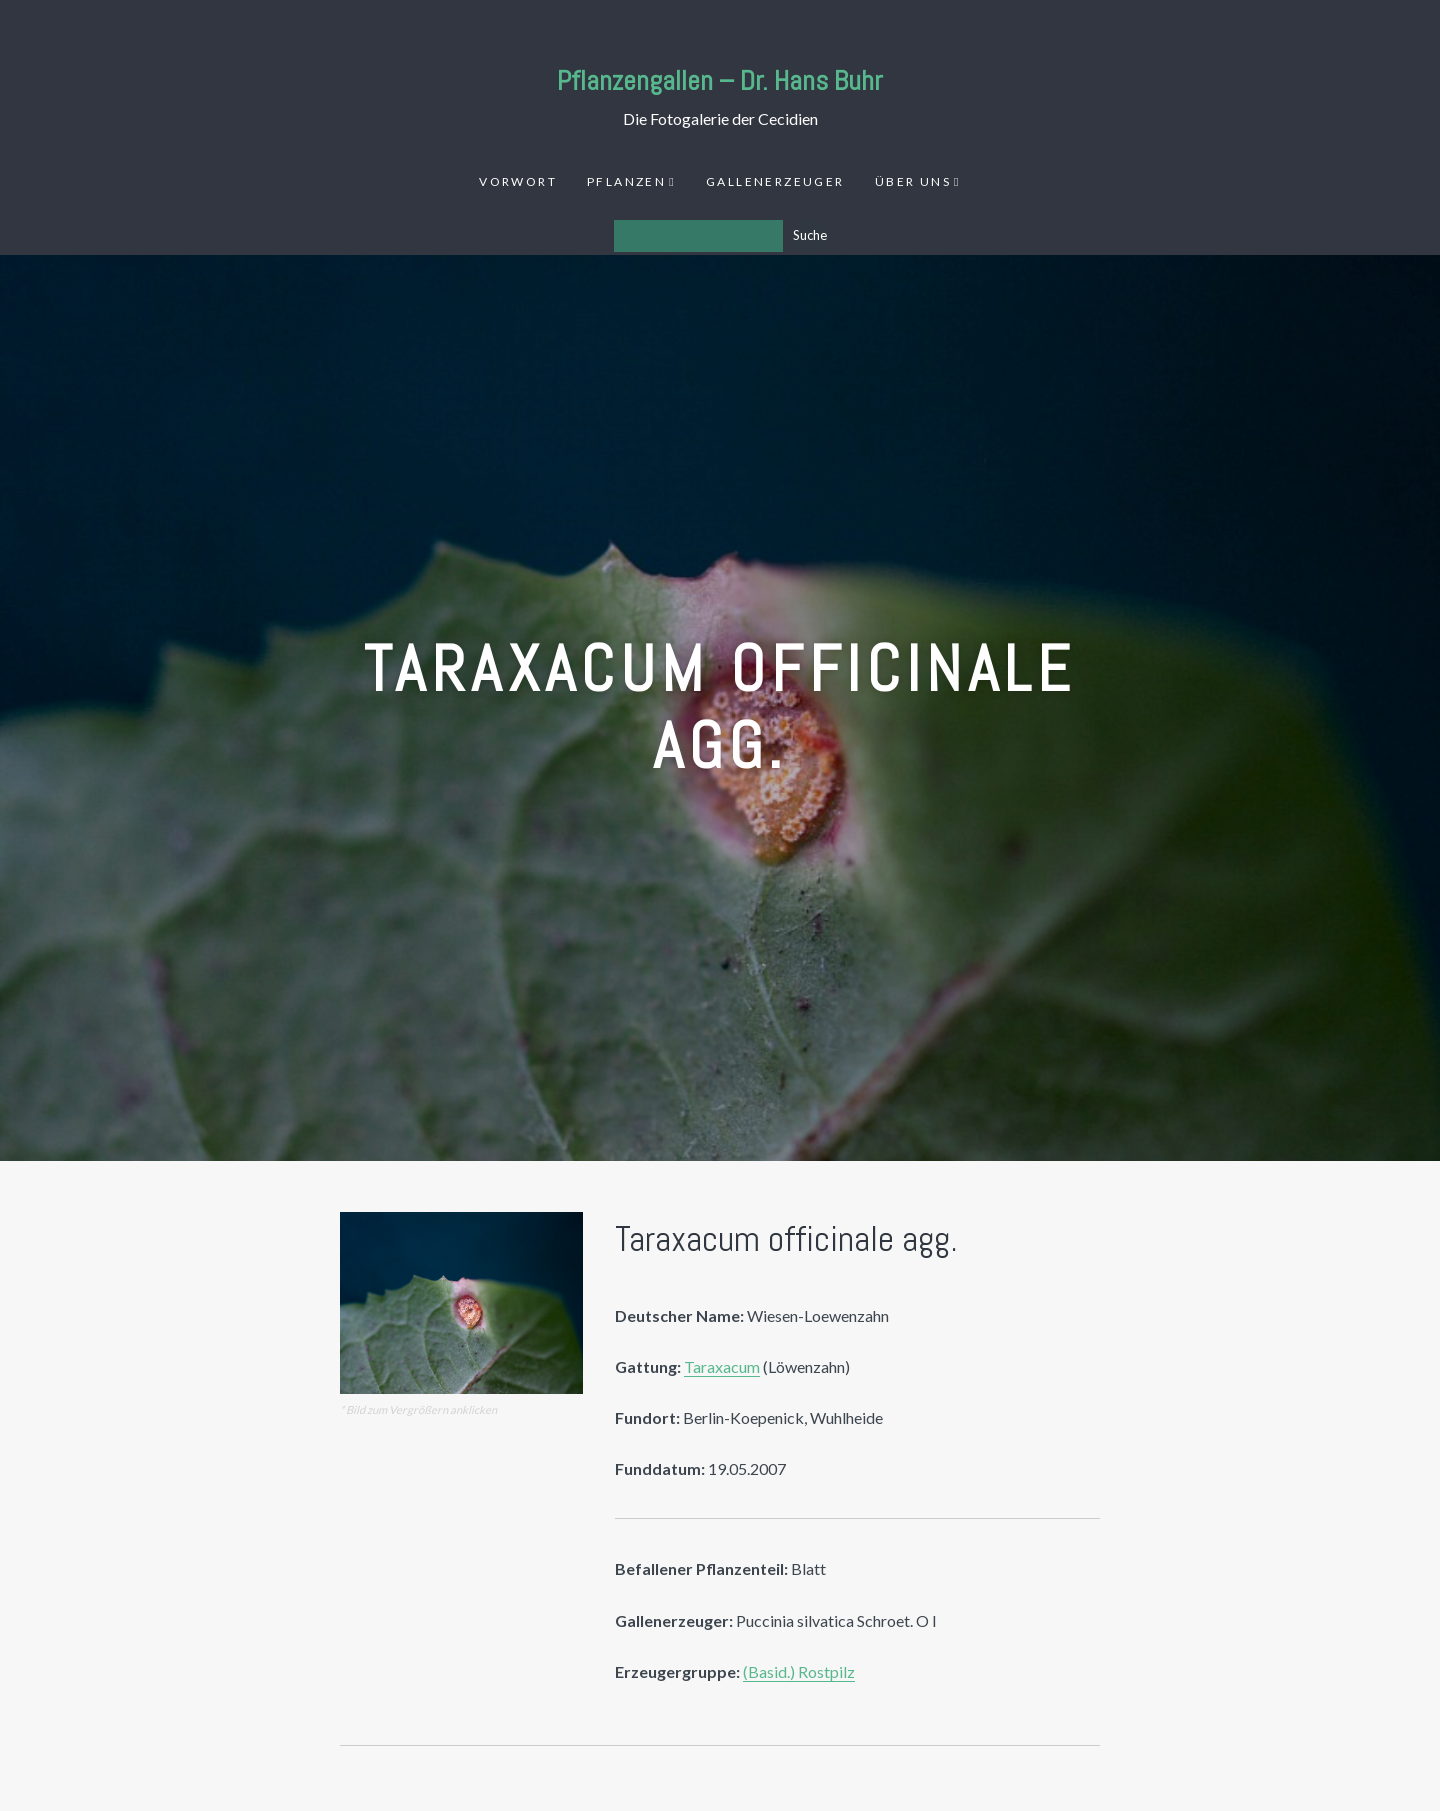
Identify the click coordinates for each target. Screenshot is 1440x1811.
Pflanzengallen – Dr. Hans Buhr (720, 80)
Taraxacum (722, 1366)
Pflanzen (626, 181)
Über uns (913, 181)
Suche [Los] (810, 235)
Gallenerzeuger (775, 181)
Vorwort (518, 181)
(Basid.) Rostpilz (799, 1671)
